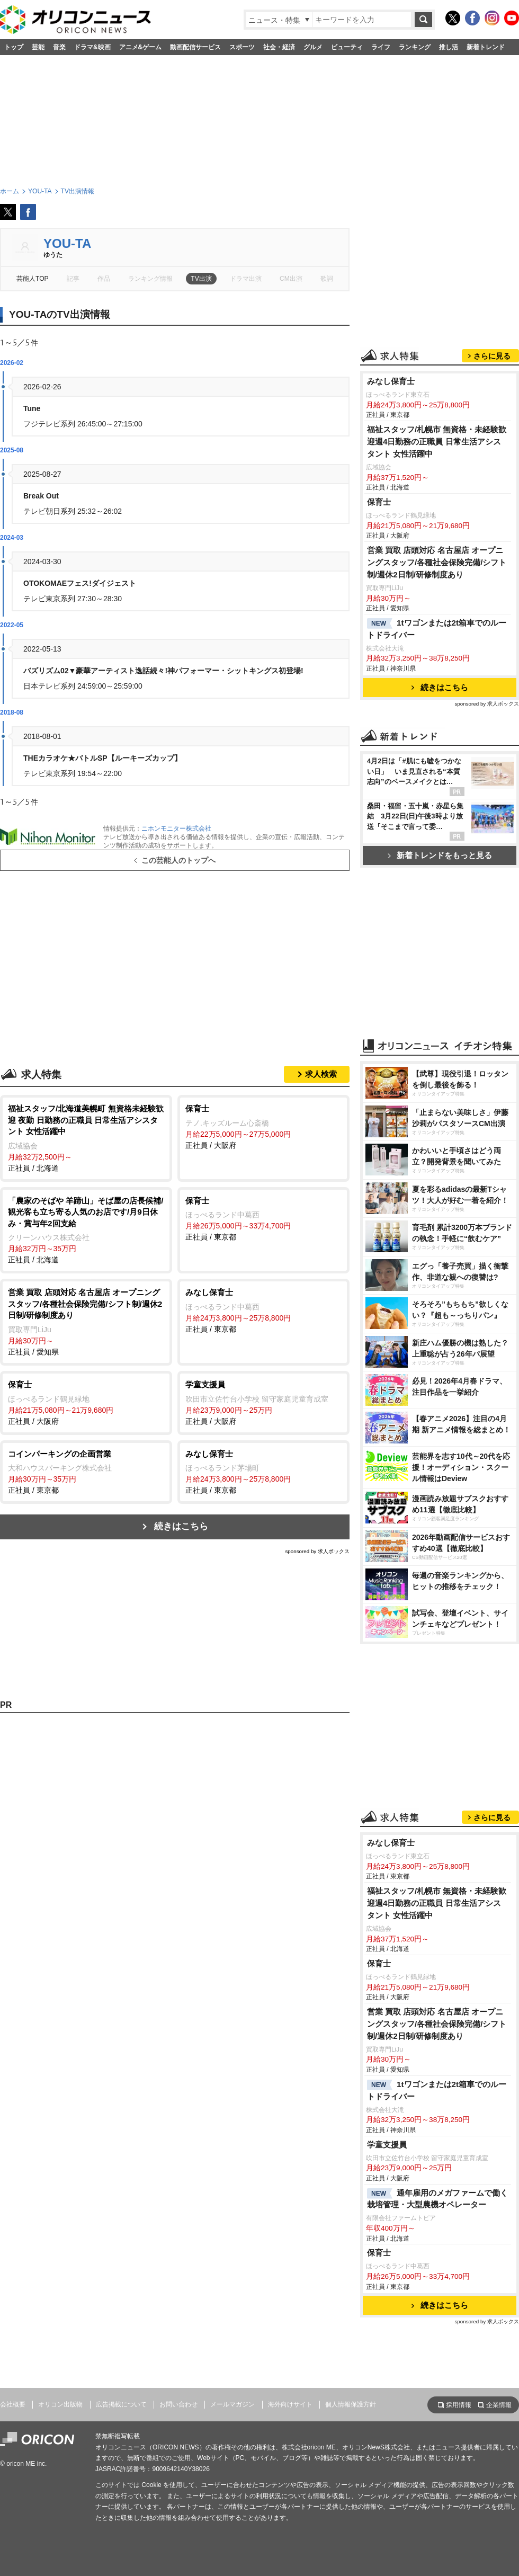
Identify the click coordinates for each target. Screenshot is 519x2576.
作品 (103, 278)
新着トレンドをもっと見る (440, 855)
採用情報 (458, 2405)
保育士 (379, 501)
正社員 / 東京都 (263, 1218)
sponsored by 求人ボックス (317, 1551)
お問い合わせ (178, 2404)
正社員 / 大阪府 (263, 1126)
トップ (13, 47)
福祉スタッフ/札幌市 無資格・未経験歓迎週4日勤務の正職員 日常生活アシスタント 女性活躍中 (437, 441)
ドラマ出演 (246, 278)
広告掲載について (121, 2404)
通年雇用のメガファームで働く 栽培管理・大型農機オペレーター (437, 2198)
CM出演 (291, 278)
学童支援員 (387, 2144)
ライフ (380, 47)
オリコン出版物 (60, 2404)
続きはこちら (181, 1526)
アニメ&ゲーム (140, 47)
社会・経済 (279, 47)
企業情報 (499, 2405)
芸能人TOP (32, 278)
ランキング (415, 47)
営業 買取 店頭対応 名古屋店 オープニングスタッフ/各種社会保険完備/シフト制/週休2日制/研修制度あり (437, 562)
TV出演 (201, 278)
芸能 (38, 47)
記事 (73, 278)
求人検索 (321, 1073)
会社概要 (12, 2404)
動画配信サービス (195, 47)
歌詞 (326, 278)
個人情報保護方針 (350, 2404)
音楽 (59, 47)
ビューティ (347, 47)
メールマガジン (232, 2404)
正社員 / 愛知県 (86, 1321)
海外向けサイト (290, 2404)
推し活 (448, 47)
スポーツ (242, 47)
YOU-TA (67, 243)
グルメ (313, 47)
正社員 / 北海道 (86, 1137)
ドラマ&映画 (92, 47)
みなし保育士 (391, 381)
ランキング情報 (150, 278)
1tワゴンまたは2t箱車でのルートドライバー (436, 628)
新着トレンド (486, 47)
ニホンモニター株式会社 (176, 828)
